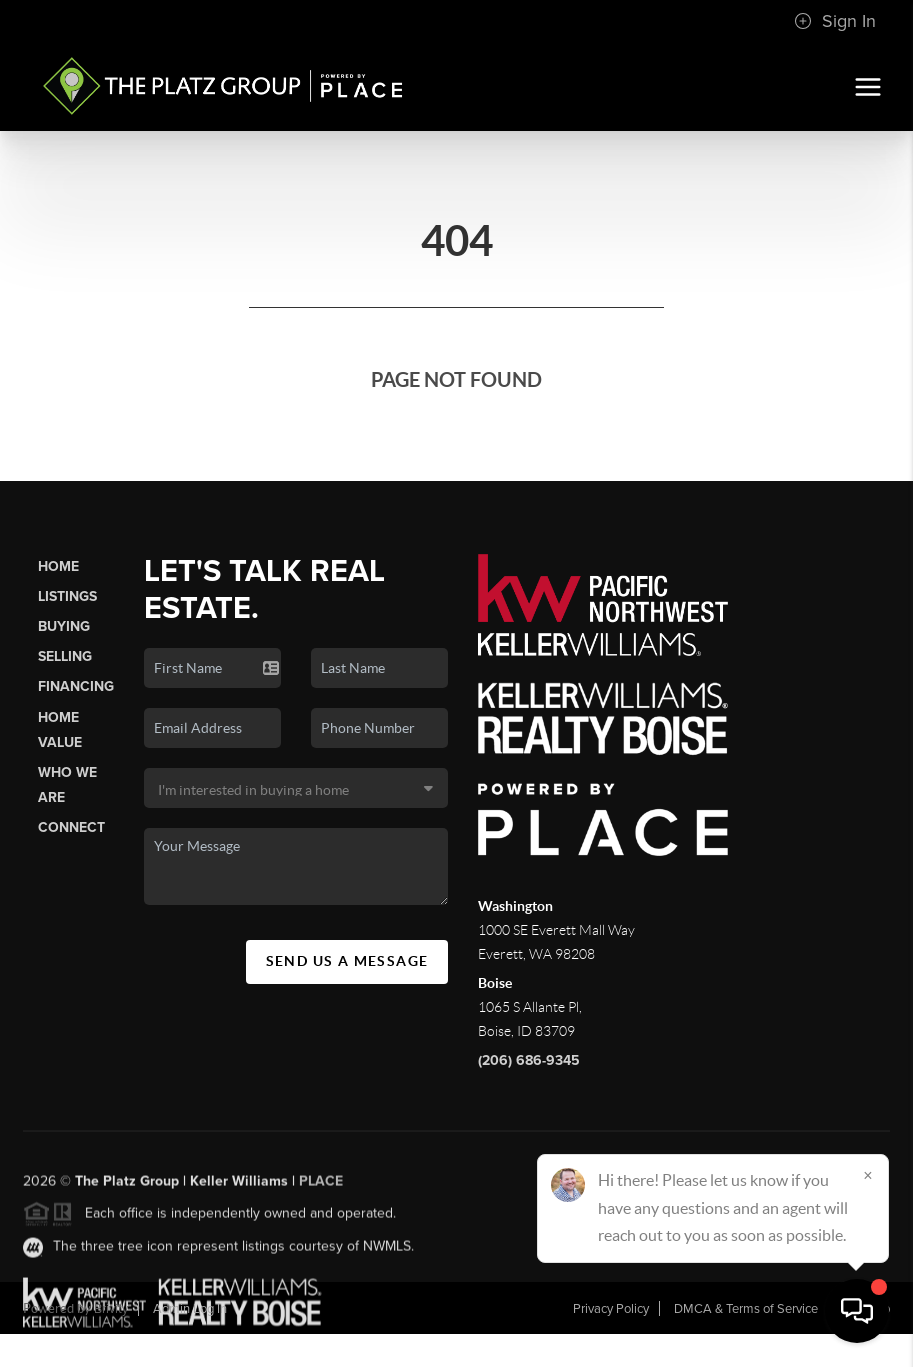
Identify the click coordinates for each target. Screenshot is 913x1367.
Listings (67, 596)
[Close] (868, 1175)
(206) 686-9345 (529, 1060)
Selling (65, 656)
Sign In (835, 21)
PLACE (321, 1187)
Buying (64, 626)
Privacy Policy (611, 1309)
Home (58, 566)
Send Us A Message (347, 961)
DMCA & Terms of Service (746, 1309)
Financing (76, 686)
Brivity (111, 1309)
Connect (71, 827)
